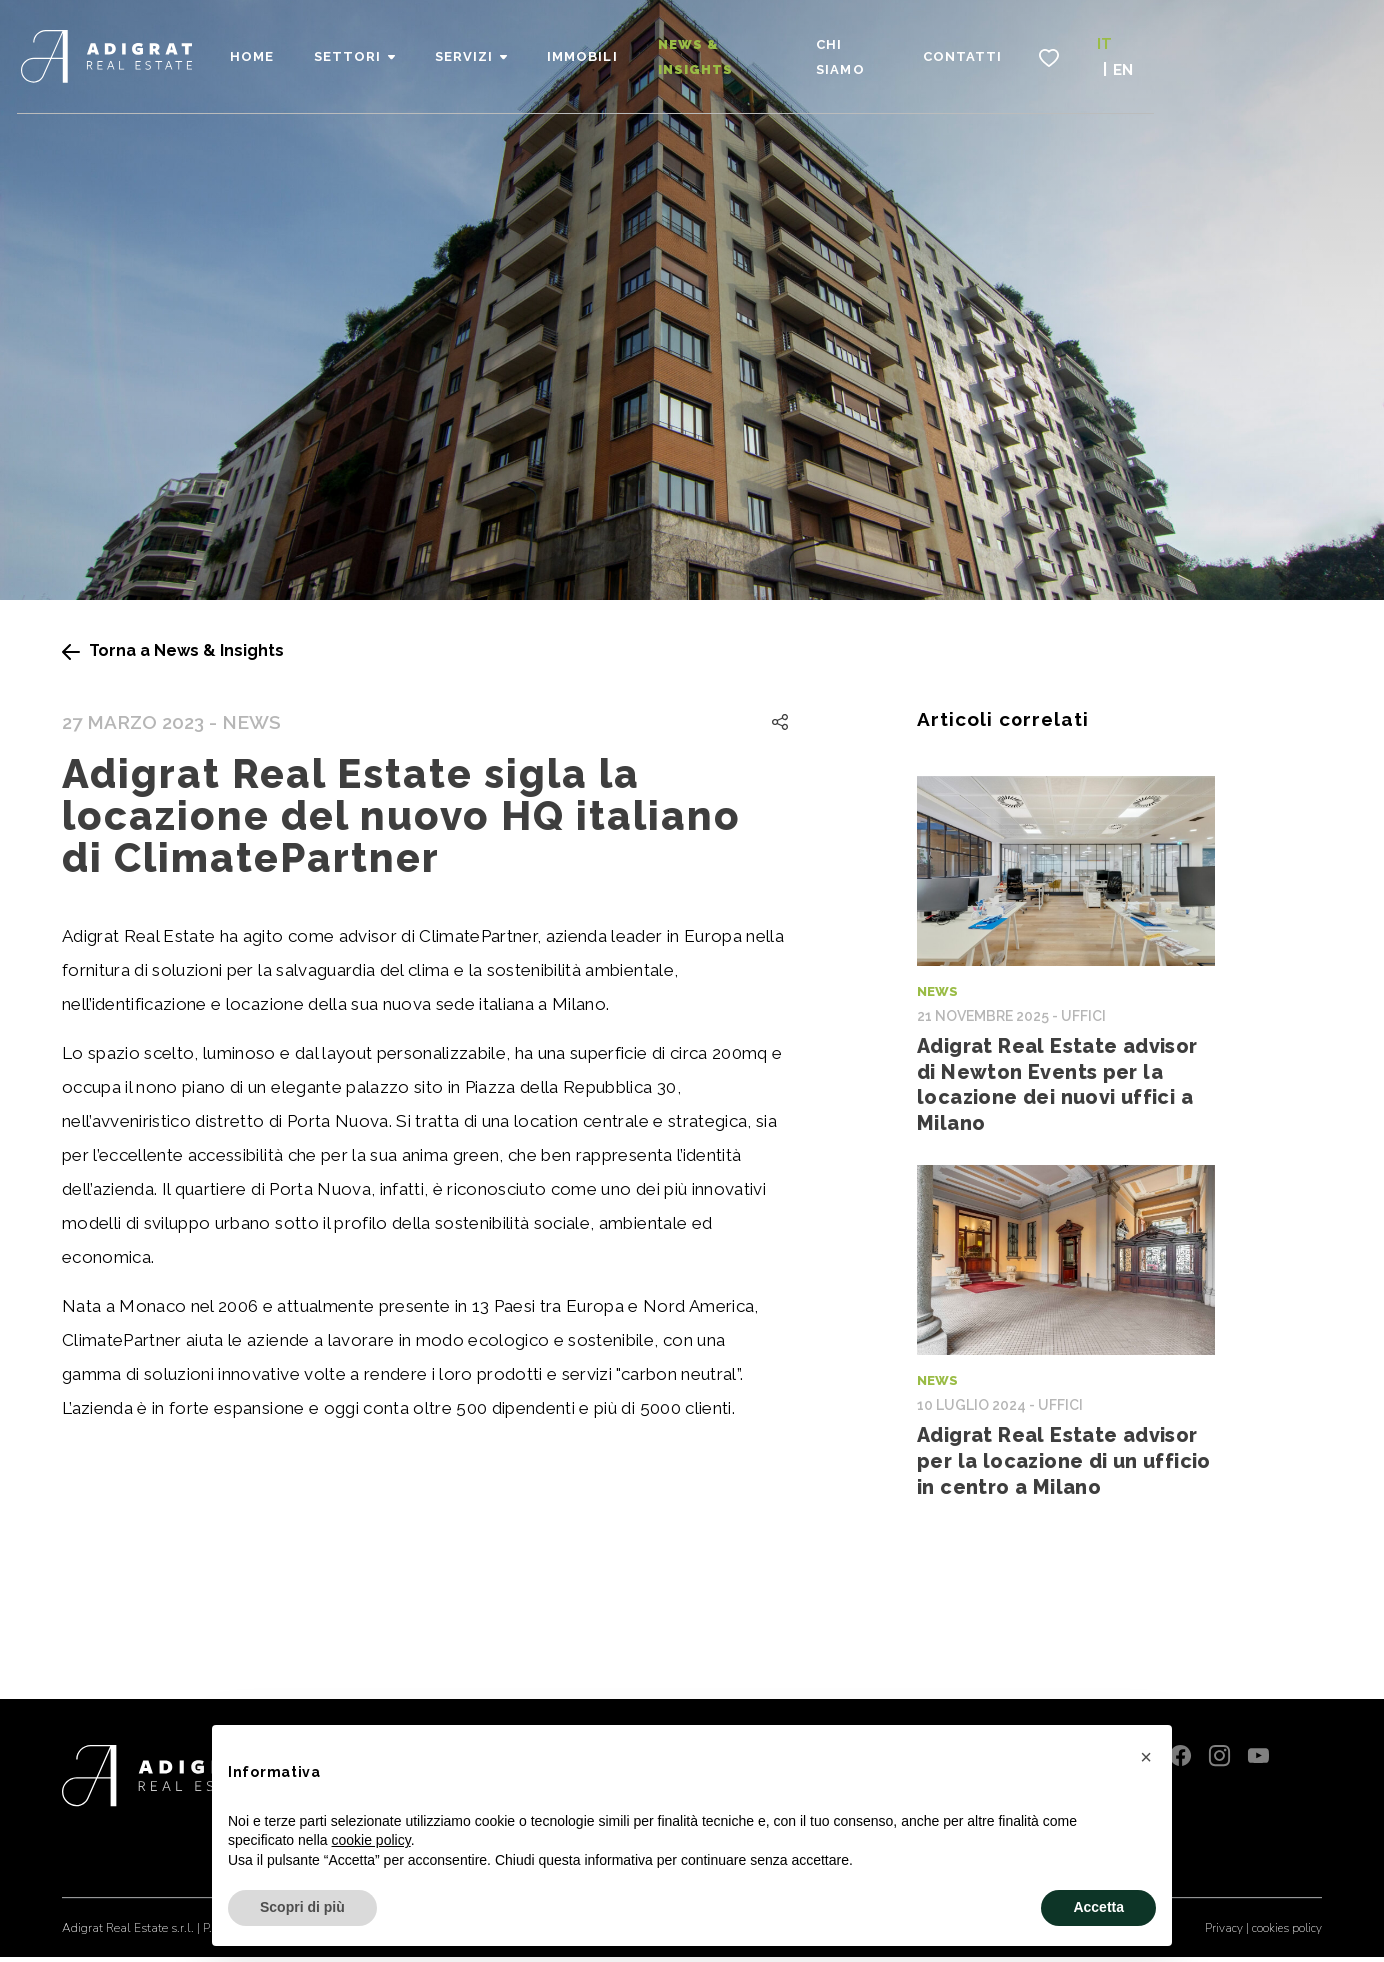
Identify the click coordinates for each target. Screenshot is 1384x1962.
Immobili (713, 50)
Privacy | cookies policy (1262, 1933)
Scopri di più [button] (302, 1907)
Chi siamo (1008, 50)
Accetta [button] (1098, 1907)
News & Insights (859, 50)
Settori (478, 50)
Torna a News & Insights (173, 650)
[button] (1146, 1757)
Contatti (1127, 50)
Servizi (595, 50)
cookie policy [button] (371, 1840)
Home (383, 50)
